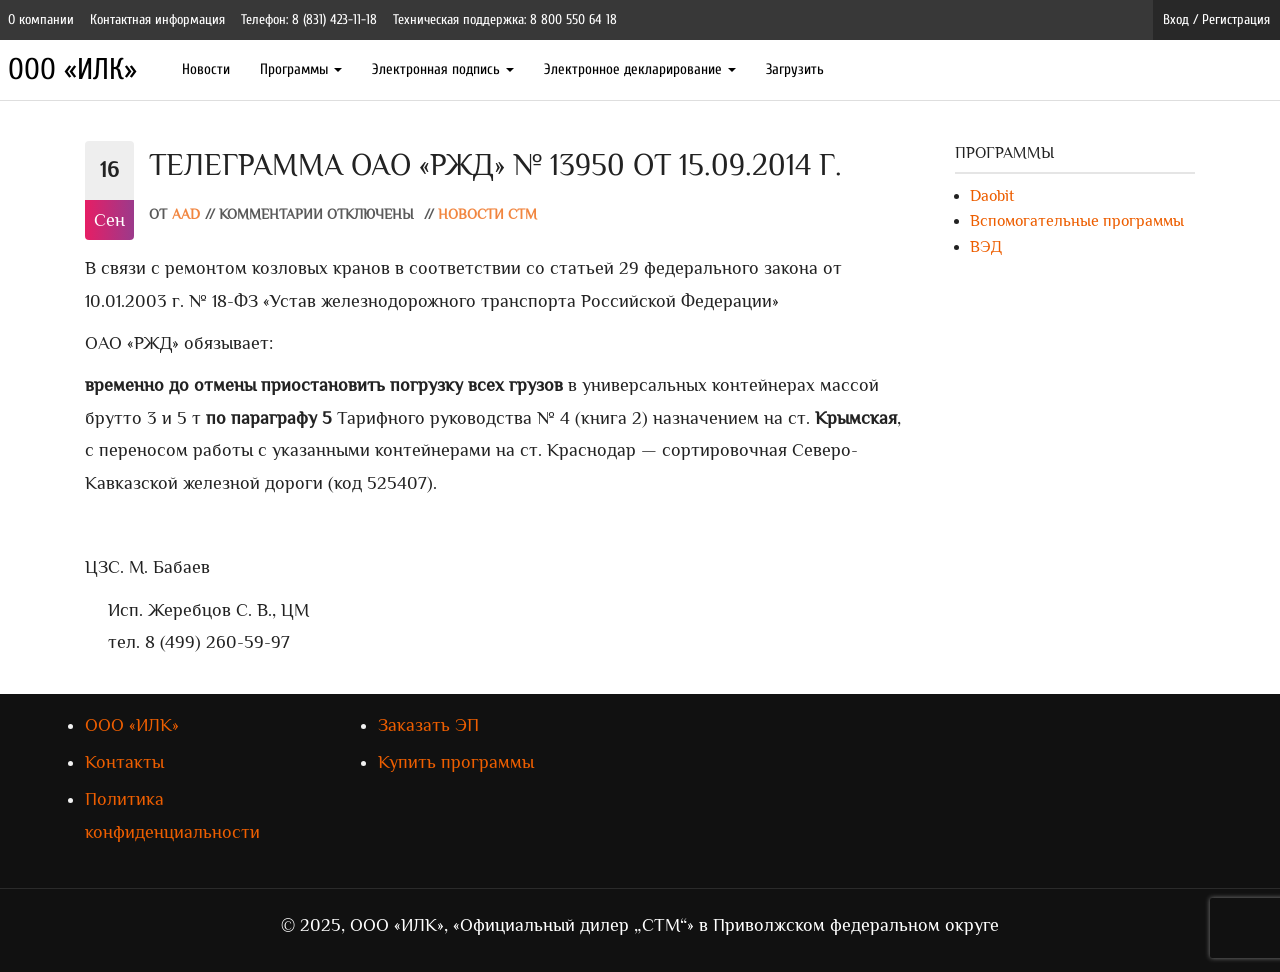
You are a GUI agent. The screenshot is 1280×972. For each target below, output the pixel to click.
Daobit (992, 196)
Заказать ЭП (428, 725)
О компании (41, 19)
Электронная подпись (443, 69)
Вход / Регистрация (1216, 19)
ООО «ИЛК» (72, 69)
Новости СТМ (487, 214)
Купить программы (456, 762)
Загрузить (795, 69)
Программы (301, 69)
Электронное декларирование (640, 69)
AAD (186, 214)
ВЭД (986, 247)
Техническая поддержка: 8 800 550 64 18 (505, 19)
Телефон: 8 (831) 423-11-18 (309, 19)
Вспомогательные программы (1077, 221)
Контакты (124, 762)
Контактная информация (157, 19)
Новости (206, 69)
